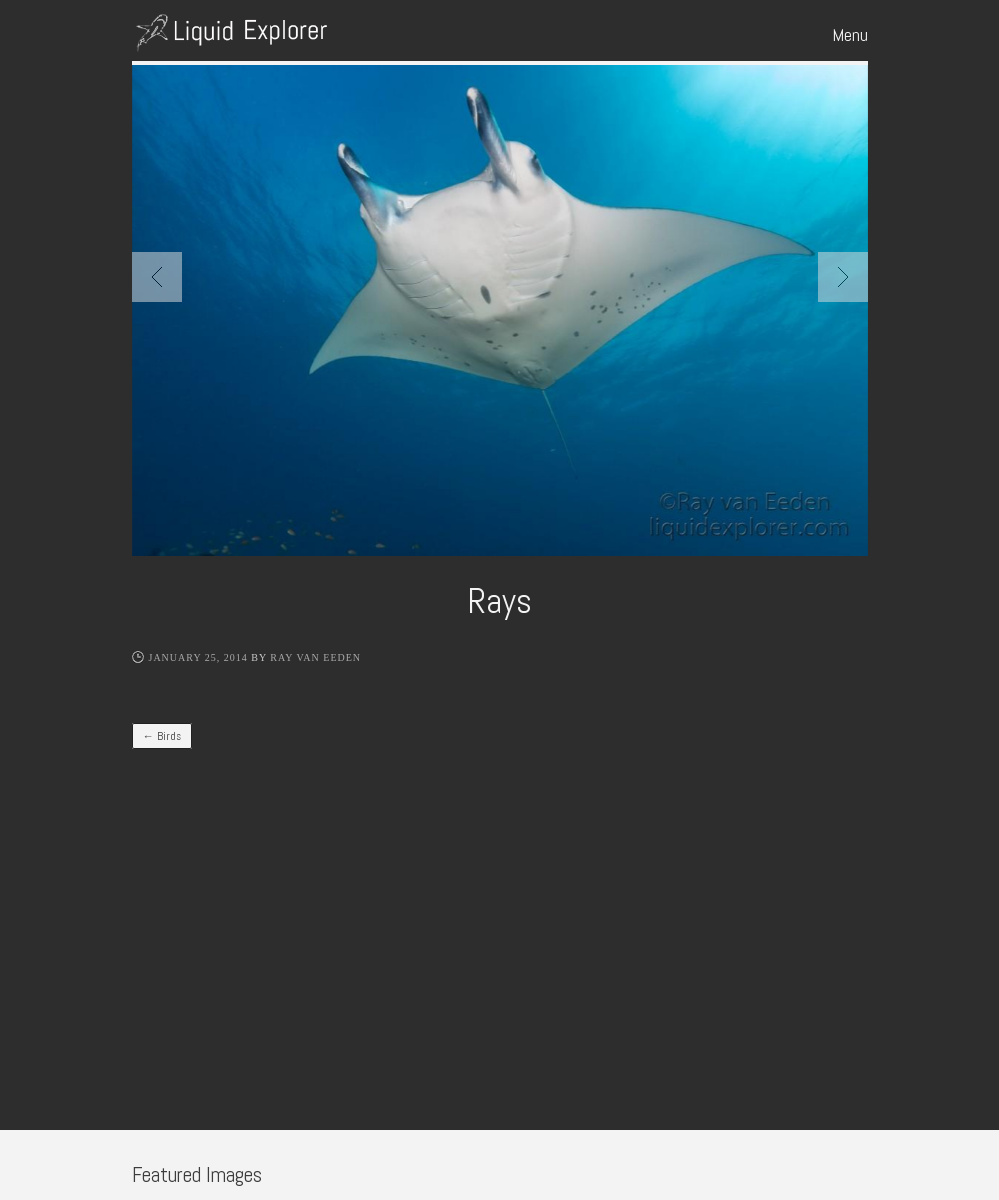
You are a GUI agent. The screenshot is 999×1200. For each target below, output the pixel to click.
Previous (157, 277)
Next (843, 277)
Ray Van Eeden (315, 657)
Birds (162, 736)
